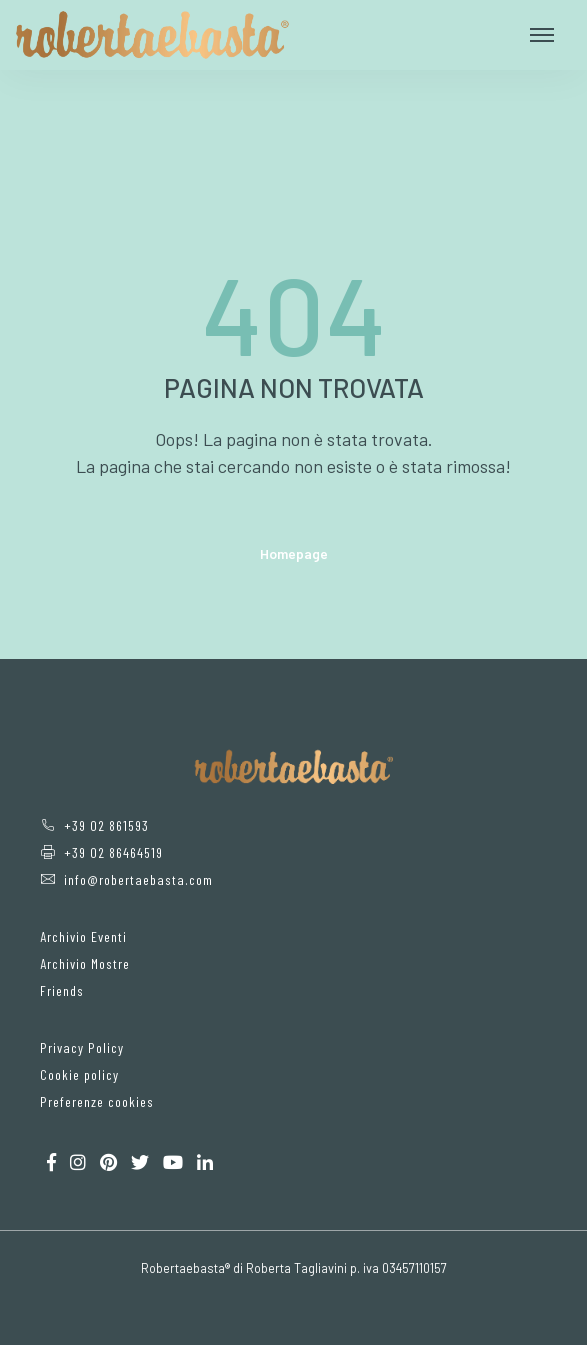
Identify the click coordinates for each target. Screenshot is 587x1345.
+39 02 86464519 (101, 852)
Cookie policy (79, 1074)
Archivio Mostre (85, 963)
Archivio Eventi (83, 936)
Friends (62, 990)
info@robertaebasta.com (126, 879)
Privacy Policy (82, 1047)
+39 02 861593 (94, 825)
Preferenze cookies (97, 1101)
